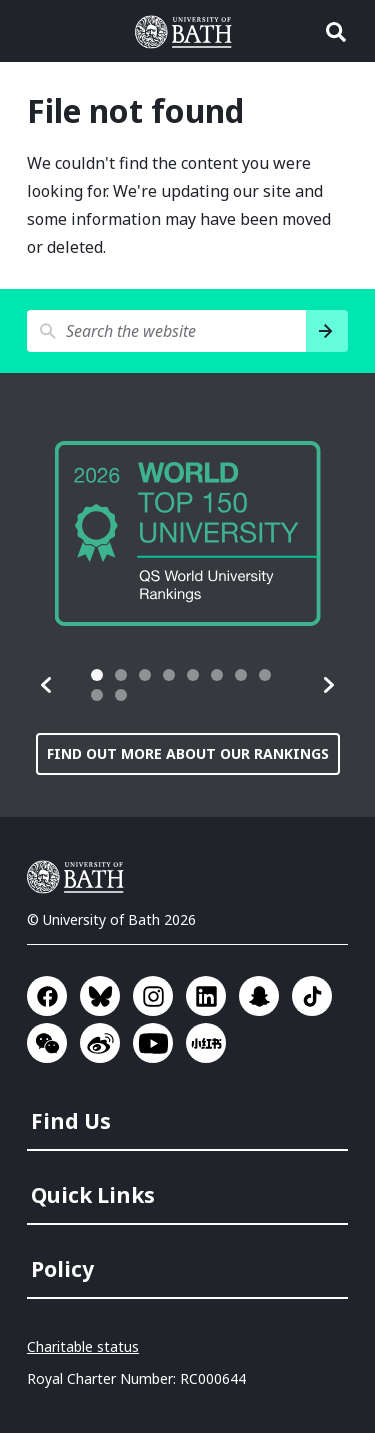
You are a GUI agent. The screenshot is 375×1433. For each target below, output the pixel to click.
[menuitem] (189, 1115)
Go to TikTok (312, 996)
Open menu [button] (39, 32)
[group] (188, 533)
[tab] (97, 675)
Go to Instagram (153, 996)
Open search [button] (336, 32)
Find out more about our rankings (188, 753)
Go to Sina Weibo (100, 1043)
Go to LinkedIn (206, 996)
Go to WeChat (47, 1043)
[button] (47, 685)
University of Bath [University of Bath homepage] (188, 32)
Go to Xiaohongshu (206, 1043)
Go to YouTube (153, 1043)
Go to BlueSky (100, 996)
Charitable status (83, 1346)
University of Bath (80, 877)
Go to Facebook (47, 996)
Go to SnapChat (259, 996)
